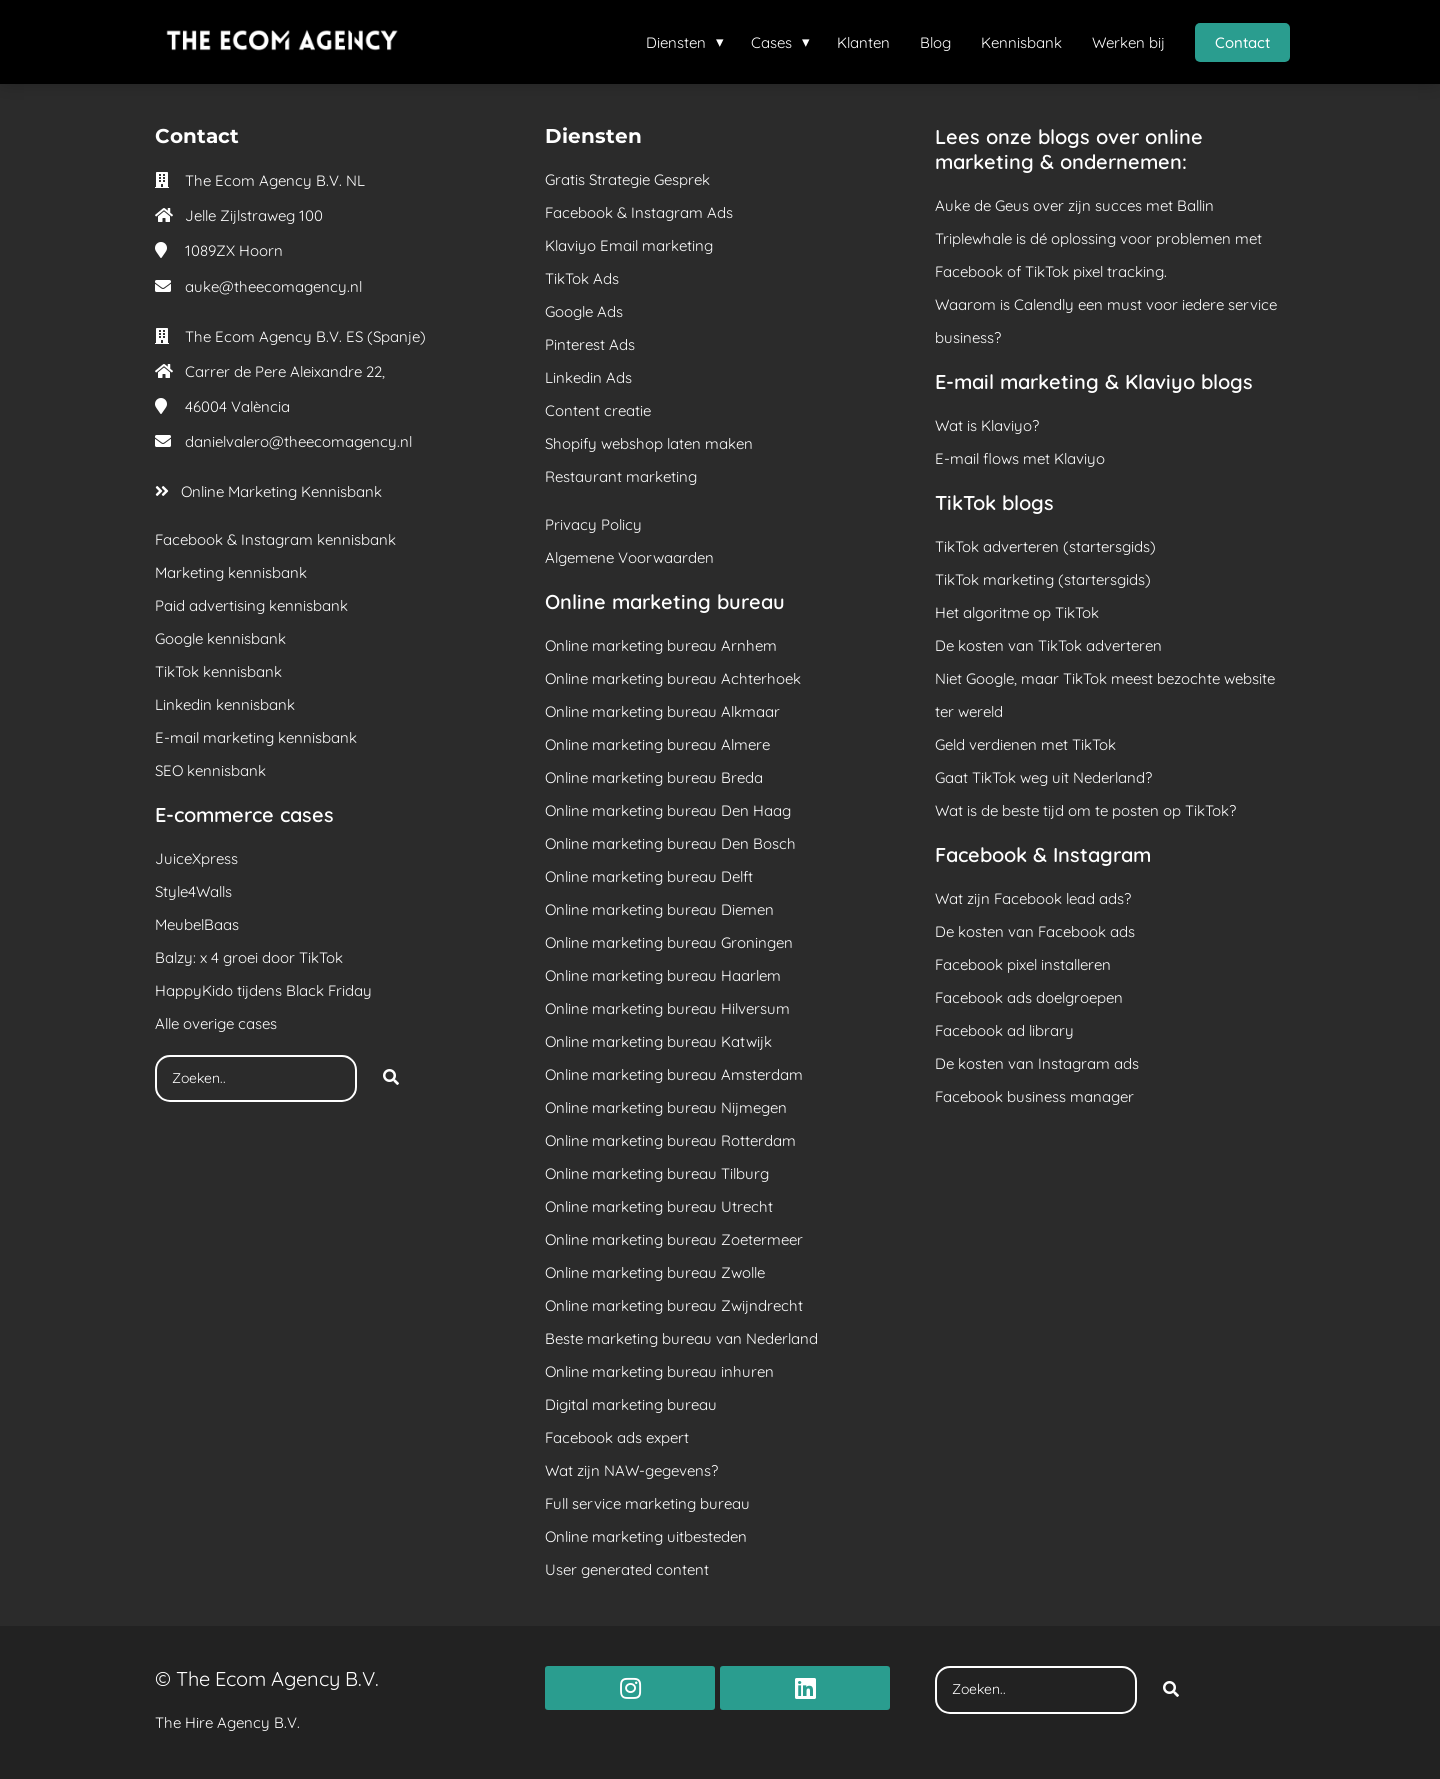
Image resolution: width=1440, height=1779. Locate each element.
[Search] (391, 1079)
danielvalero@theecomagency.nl (298, 441)
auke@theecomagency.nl (273, 286)
